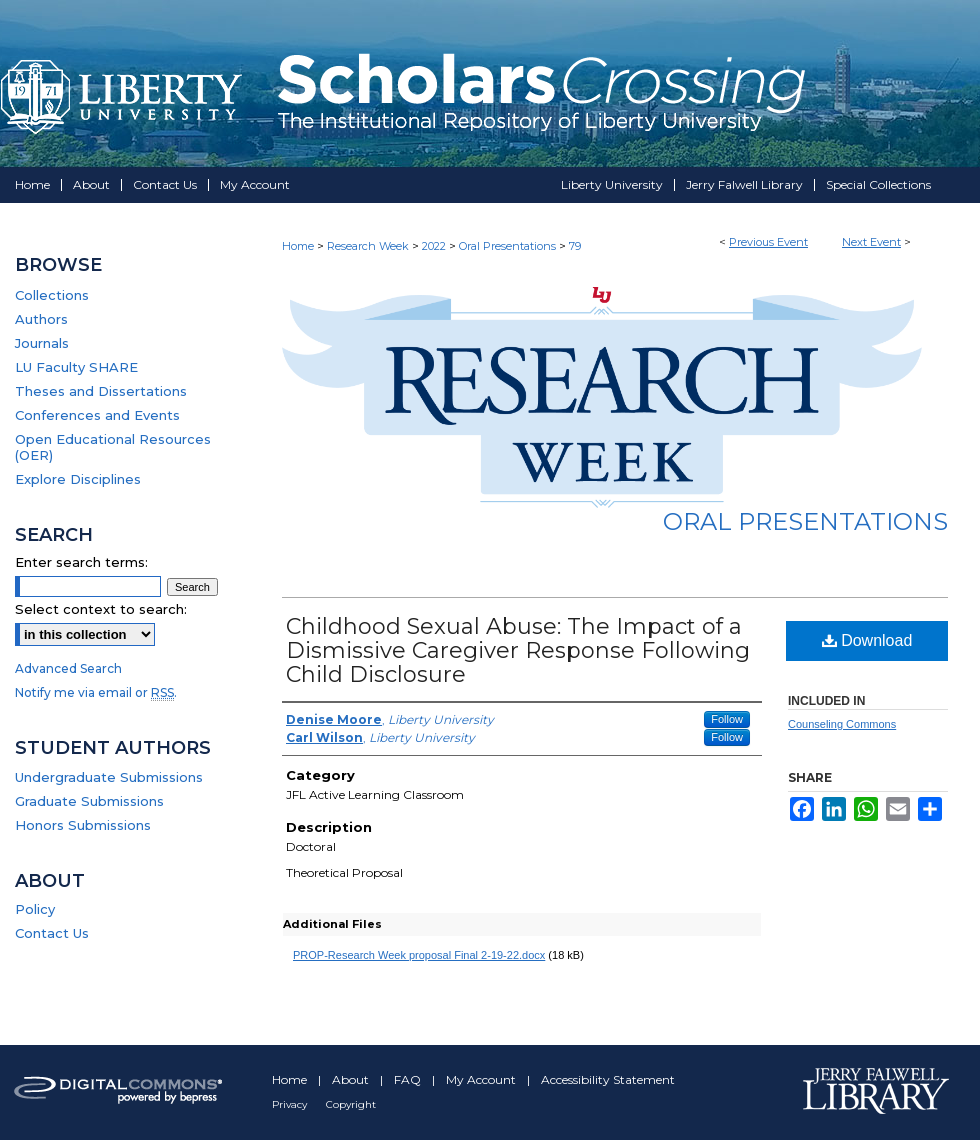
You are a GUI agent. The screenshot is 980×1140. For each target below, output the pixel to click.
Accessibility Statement (608, 1079)
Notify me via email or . (96, 692)
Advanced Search (68, 668)
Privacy (291, 1104)
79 (575, 246)
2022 (435, 246)
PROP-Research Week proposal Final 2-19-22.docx (419, 955)
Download (867, 640)
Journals (42, 343)
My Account (482, 1079)
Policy (35, 909)
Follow (727, 719)
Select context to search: (101, 609)
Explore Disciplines (78, 479)
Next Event (871, 242)
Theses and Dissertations (101, 391)
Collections (52, 295)
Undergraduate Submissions (109, 777)
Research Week (369, 246)
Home (298, 246)
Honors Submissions (83, 825)
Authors (41, 319)
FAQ (409, 1079)
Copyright (351, 1104)
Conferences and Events (97, 415)
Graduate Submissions (89, 801)
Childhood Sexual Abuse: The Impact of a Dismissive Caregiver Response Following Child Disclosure (518, 650)
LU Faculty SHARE (76, 367)
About (352, 1079)
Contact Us (52, 933)
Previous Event (768, 242)
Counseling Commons (842, 724)
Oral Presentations (509, 246)
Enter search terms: (81, 562)
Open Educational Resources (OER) (113, 447)
